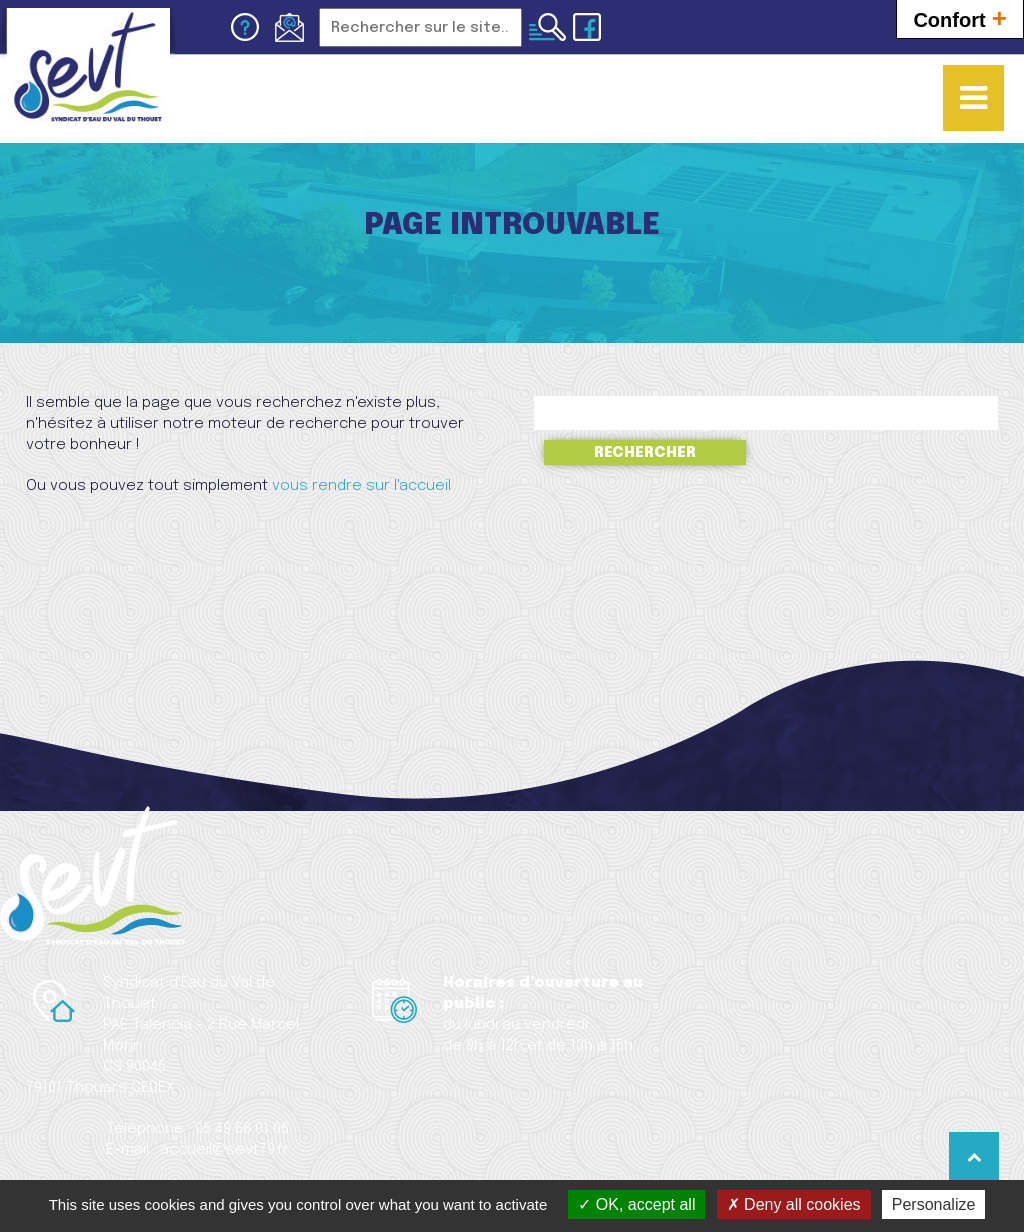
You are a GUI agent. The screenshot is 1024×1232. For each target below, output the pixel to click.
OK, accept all (636, 1204)
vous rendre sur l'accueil (361, 486)
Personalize (934, 1204)
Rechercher (645, 452)
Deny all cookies (794, 1204)
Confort (960, 17)
